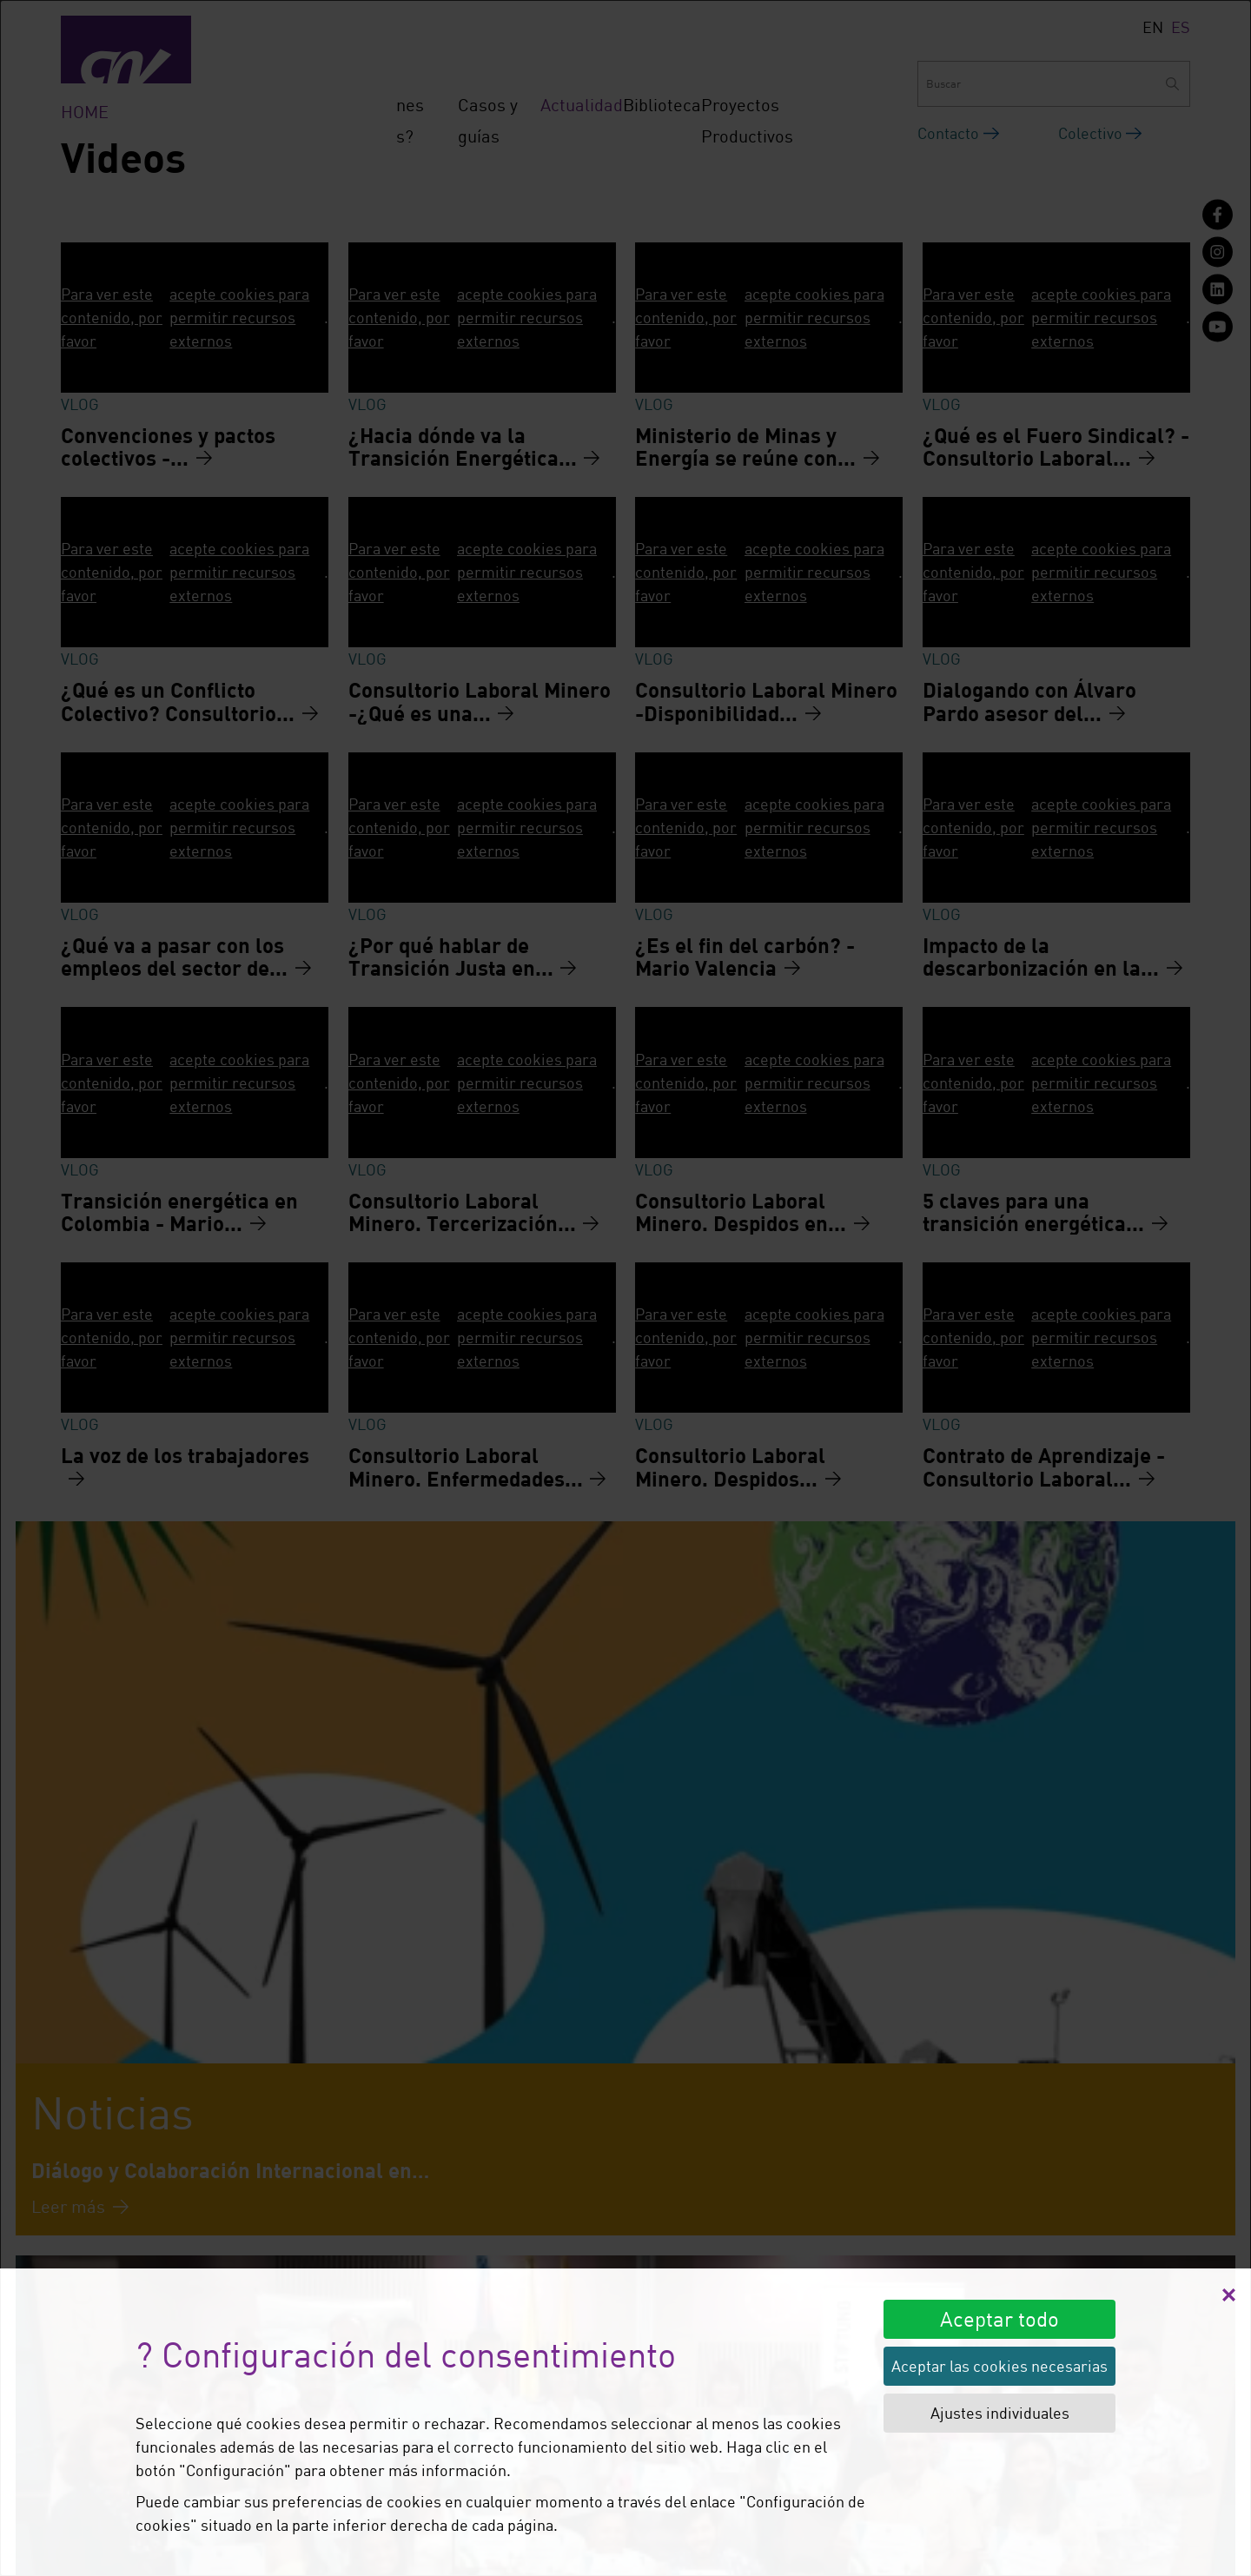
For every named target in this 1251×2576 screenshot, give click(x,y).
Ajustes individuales (999, 2412)
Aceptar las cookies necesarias (999, 2365)
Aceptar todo (999, 2318)
